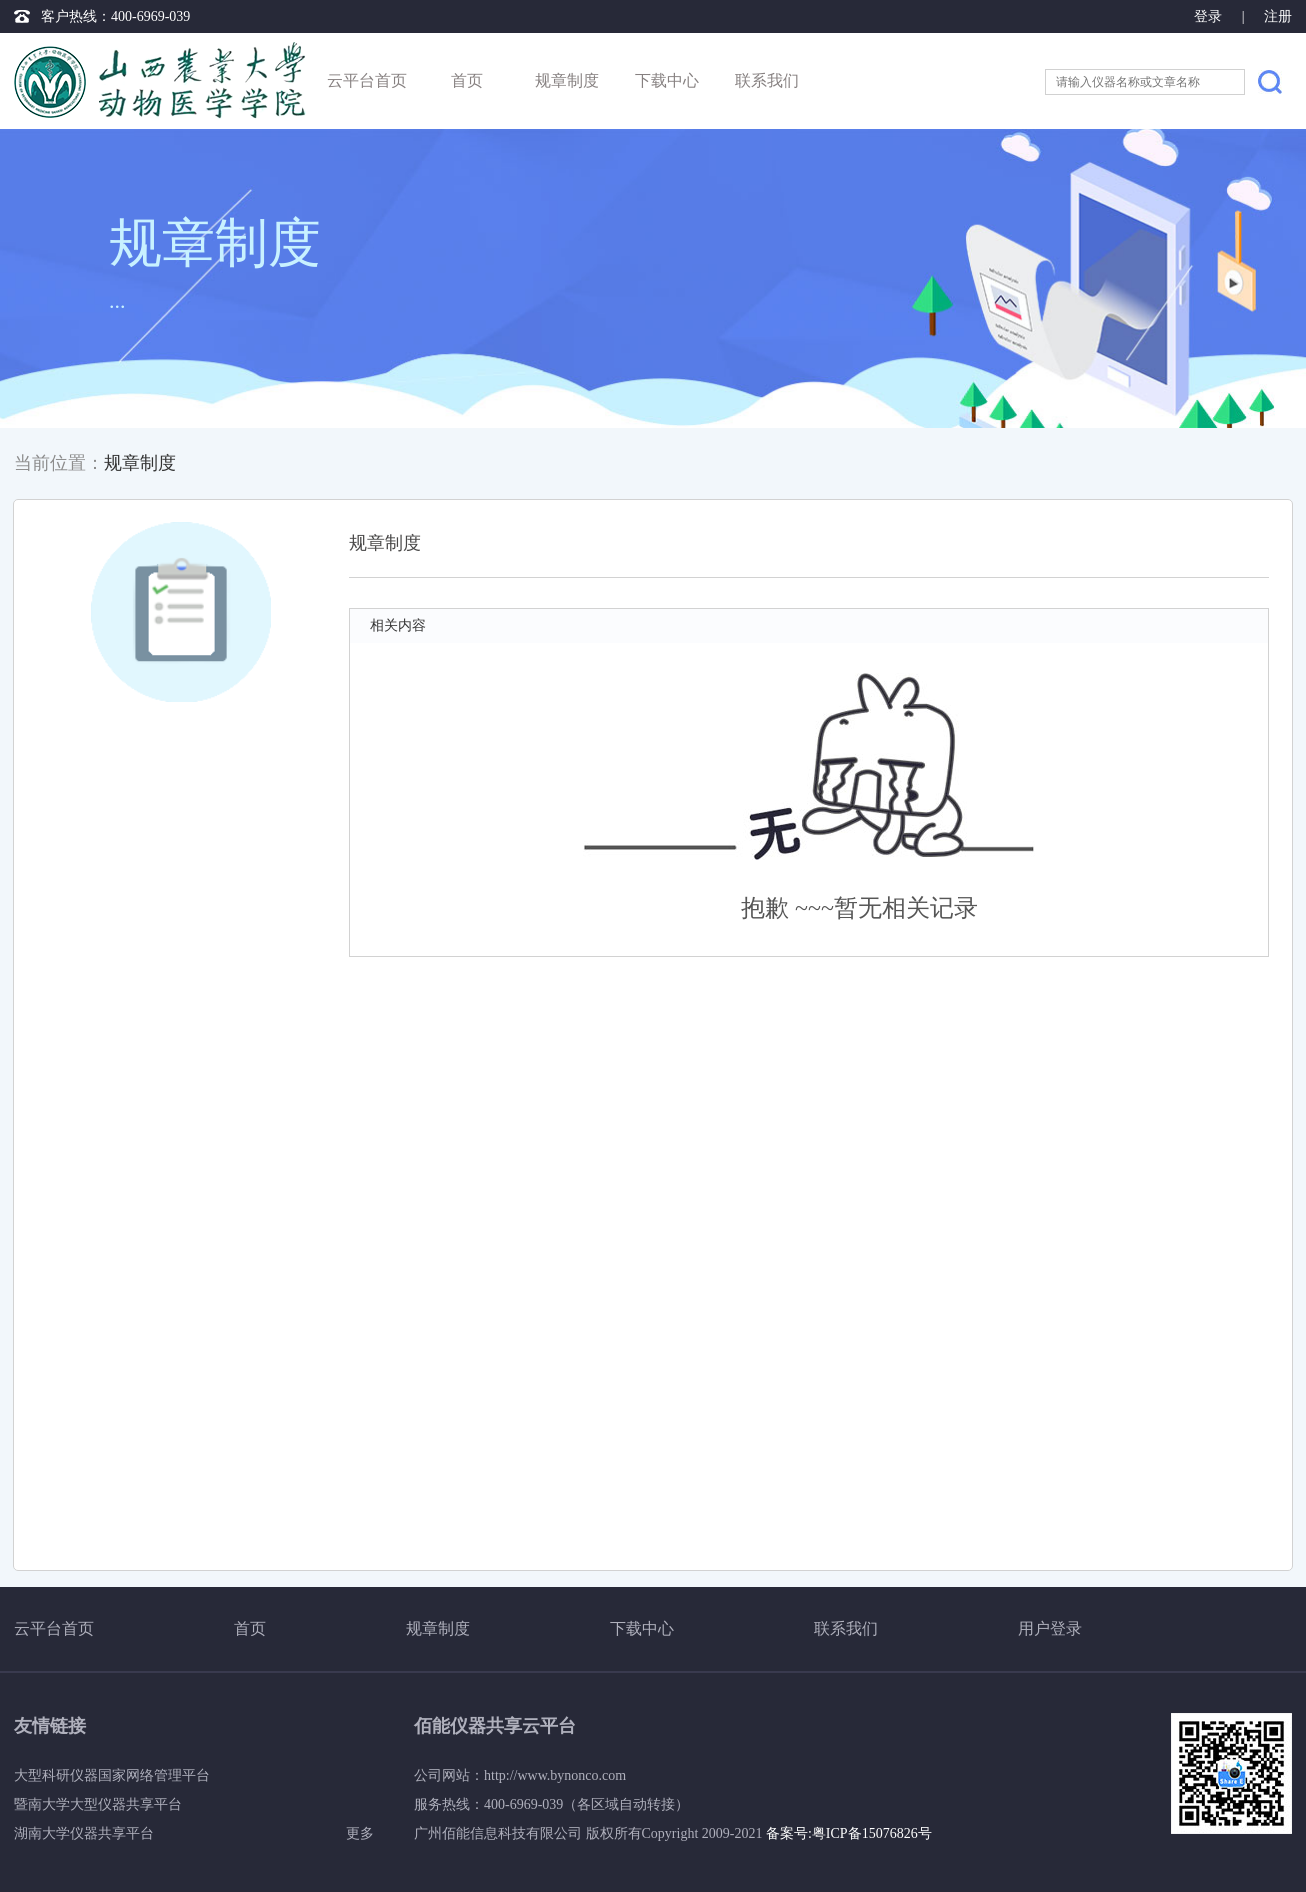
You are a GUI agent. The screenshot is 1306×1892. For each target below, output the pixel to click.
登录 (1210, 16)
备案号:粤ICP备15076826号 (849, 1833)
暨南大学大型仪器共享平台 (98, 1804)
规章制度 (567, 80)
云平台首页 (367, 80)
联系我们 (767, 80)
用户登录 (1050, 1628)
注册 (1278, 16)
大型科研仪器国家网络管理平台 (112, 1775)
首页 (467, 80)
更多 (360, 1833)
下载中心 (667, 80)
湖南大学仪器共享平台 (84, 1833)
